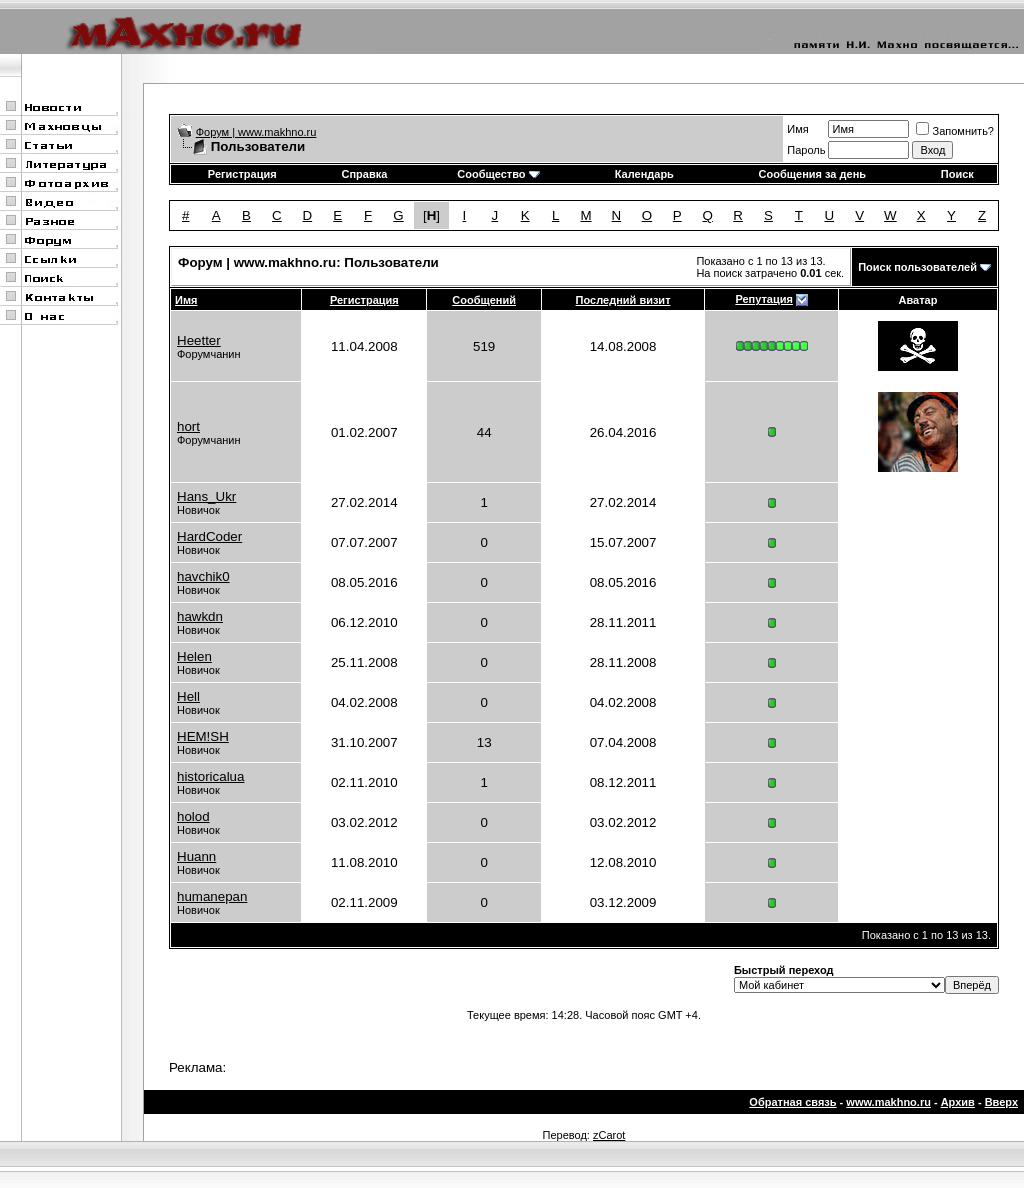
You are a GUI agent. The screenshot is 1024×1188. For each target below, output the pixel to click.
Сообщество (498, 174)
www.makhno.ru (888, 1102)
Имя (797, 129)
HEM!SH (203, 736)
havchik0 (203, 576)
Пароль (806, 150)
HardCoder (209, 536)
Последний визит (623, 300)
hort (188, 426)
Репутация (764, 299)
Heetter (199, 340)
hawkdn (200, 616)
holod (193, 816)
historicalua (210, 776)
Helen (194, 656)
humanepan (212, 896)
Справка (364, 174)
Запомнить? (955, 131)
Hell (188, 696)
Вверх (1001, 1102)
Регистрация (242, 174)
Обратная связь (792, 1102)
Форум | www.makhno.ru (256, 132)
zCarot (609, 1135)
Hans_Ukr (206, 496)
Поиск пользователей (917, 267)
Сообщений (484, 300)
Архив (958, 1102)
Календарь (644, 174)
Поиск (957, 174)
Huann (196, 856)
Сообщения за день (812, 174)
